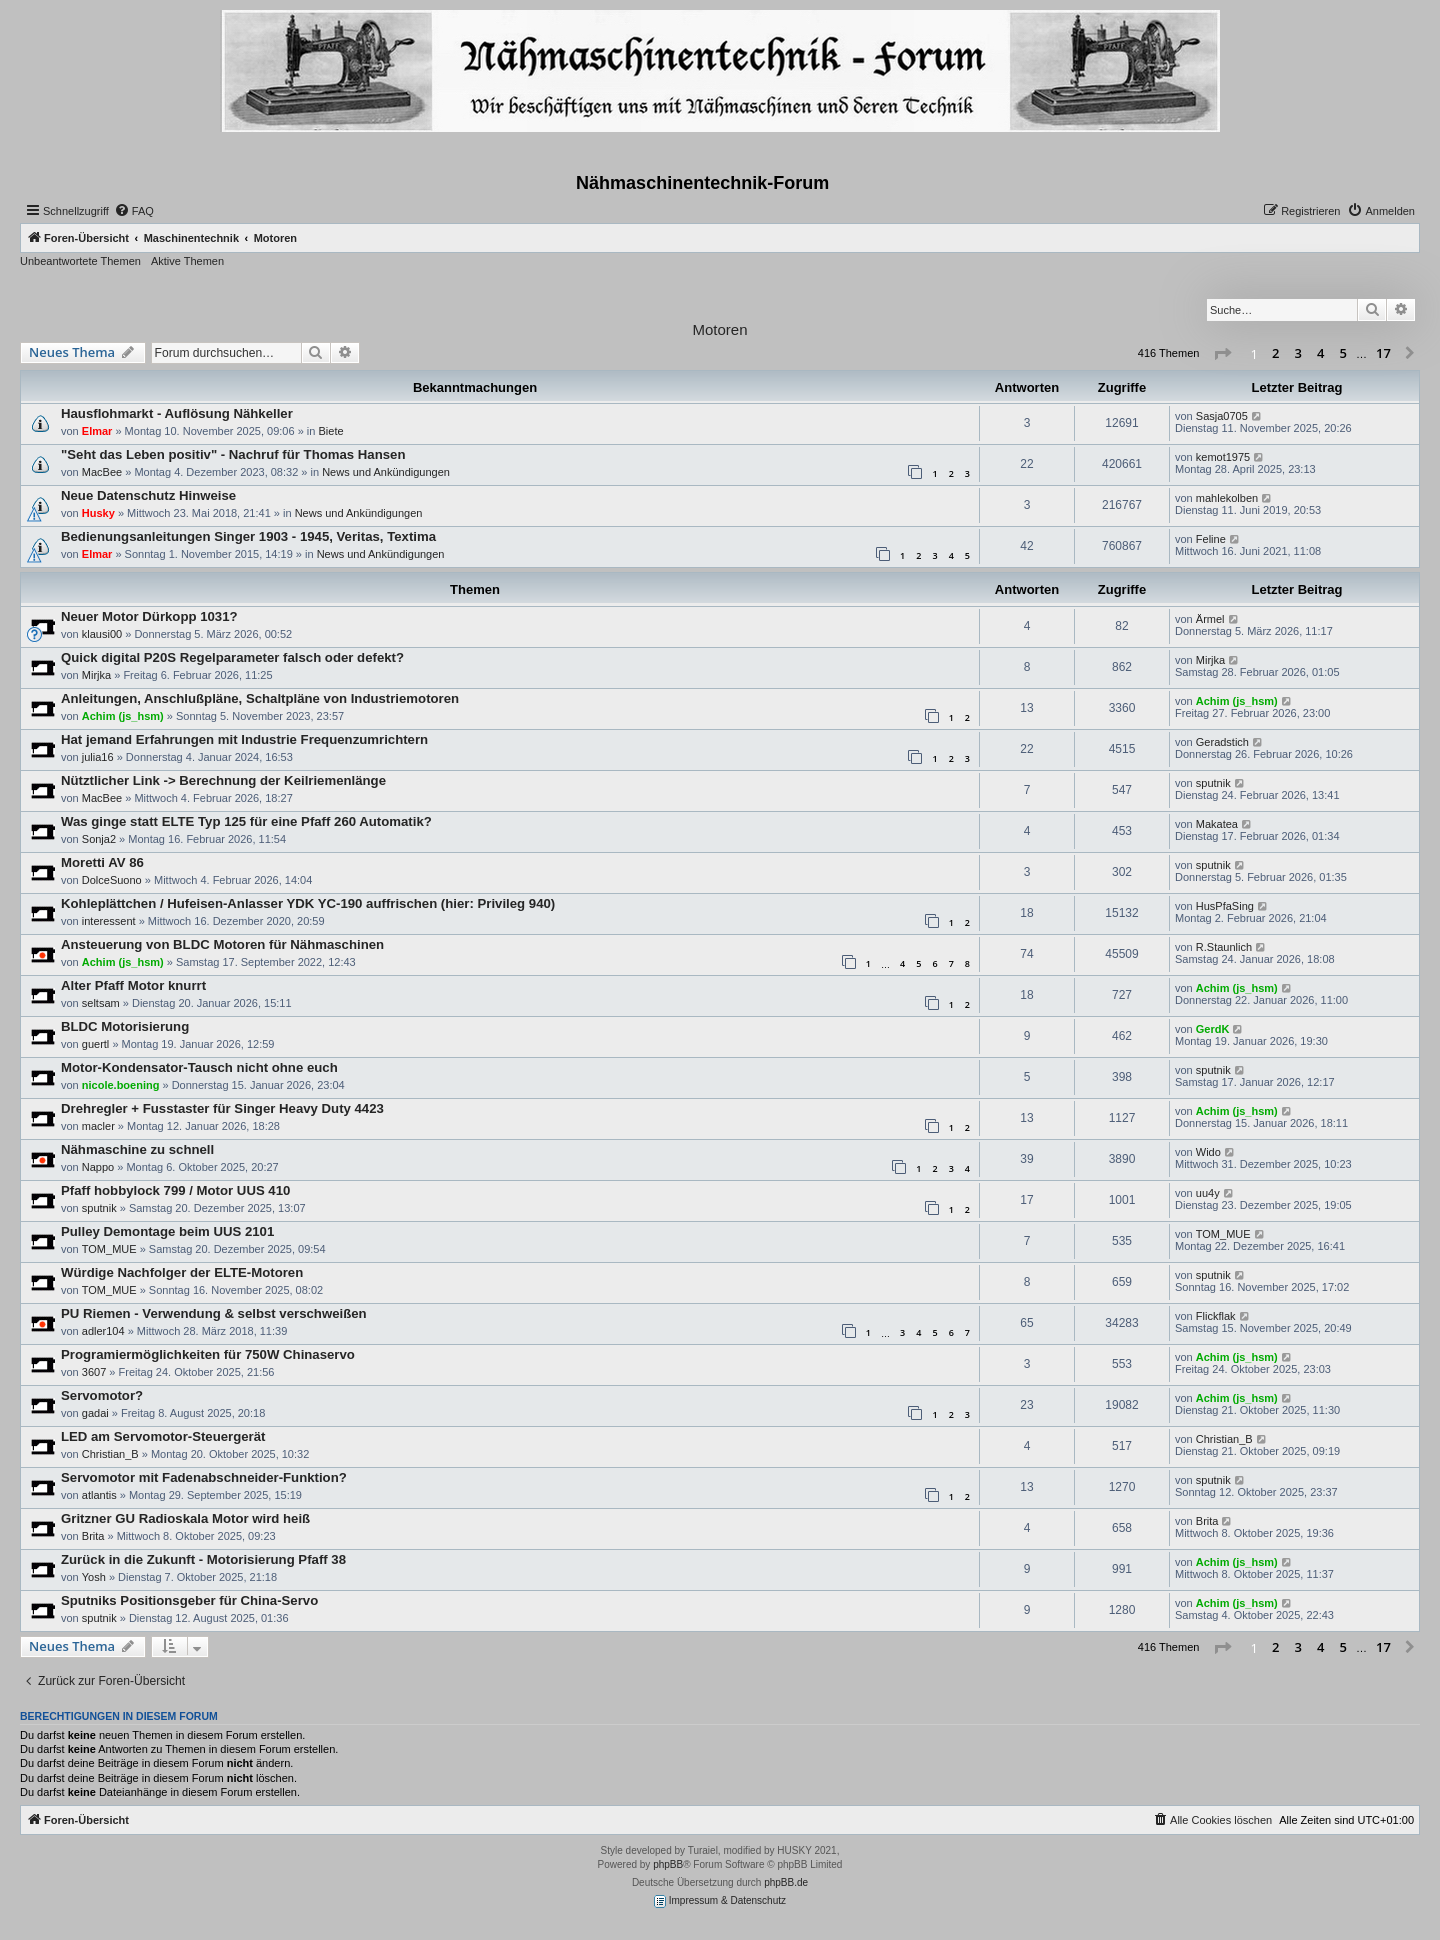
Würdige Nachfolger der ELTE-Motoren (182, 1272)
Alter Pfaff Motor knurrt (133, 985)
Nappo (98, 1167)
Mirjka (96, 675)
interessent (109, 921)
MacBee (102, 472)
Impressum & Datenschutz (720, 1901)
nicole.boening (121, 1085)
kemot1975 (1223, 457)
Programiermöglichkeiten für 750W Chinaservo (208, 1354)
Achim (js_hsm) (123, 716)
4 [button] (1320, 353)
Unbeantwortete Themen (80, 261)
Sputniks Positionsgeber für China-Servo (189, 1600)
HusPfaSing (1225, 906)
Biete (330, 431)
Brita (93, 1536)
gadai (95, 1413)
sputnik (1213, 783)
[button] (1222, 354)
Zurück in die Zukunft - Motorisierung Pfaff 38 (203, 1559)
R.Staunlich (1224, 947)
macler (98, 1126)
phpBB (668, 1864)
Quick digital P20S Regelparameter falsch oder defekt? (232, 657)
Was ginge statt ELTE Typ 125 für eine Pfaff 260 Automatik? (246, 821)
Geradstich (1222, 742)
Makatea (1217, 824)
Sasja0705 (1222, 416)
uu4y (1208, 1193)
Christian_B (110, 1454)
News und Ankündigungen (386, 472)
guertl (96, 1044)
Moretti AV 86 (102, 862)
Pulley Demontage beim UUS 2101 (167, 1231)
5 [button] (1343, 353)
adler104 (103, 1331)
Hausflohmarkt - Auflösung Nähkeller (177, 413)
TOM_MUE (109, 1249)
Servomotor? (102, 1395)
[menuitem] (134, 211)
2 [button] (1275, 353)
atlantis (99, 1495)
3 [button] (1298, 353)
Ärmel (1210, 619)
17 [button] (1383, 353)
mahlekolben (1227, 498)
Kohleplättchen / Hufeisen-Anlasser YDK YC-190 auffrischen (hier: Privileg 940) (308, 903)
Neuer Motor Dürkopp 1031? (149, 616)
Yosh (94, 1577)
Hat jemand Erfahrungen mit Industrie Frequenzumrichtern (244, 739)
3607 (94, 1372)
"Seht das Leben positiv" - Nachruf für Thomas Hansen (233, 454)
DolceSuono (112, 880)
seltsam (101, 1003)
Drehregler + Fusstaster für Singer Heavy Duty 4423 (222, 1108)
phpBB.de (786, 1882)
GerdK (1213, 1029)
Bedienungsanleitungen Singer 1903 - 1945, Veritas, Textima (248, 536)
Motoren (719, 329)
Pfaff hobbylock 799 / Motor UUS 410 (175, 1190)
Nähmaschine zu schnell (137, 1149)
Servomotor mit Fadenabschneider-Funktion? (204, 1477)
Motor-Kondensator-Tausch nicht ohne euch (199, 1067)
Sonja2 (99, 839)
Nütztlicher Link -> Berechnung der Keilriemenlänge (223, 780)
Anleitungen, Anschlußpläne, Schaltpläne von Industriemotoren (260, 698)
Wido (1208, 1152)
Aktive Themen (187, 261)
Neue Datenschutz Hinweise (148, 495)
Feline (1211, 539)
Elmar (97, 431)
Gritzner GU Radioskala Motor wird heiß (185, 1518)
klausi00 (102, 634)
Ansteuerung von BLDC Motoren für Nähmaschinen (222, 944)
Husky (98, 513)
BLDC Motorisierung (125, 1026)
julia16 (98, 757)
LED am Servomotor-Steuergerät (163, 1436)
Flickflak (1216, 1316)
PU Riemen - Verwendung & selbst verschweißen (214, 1313)
